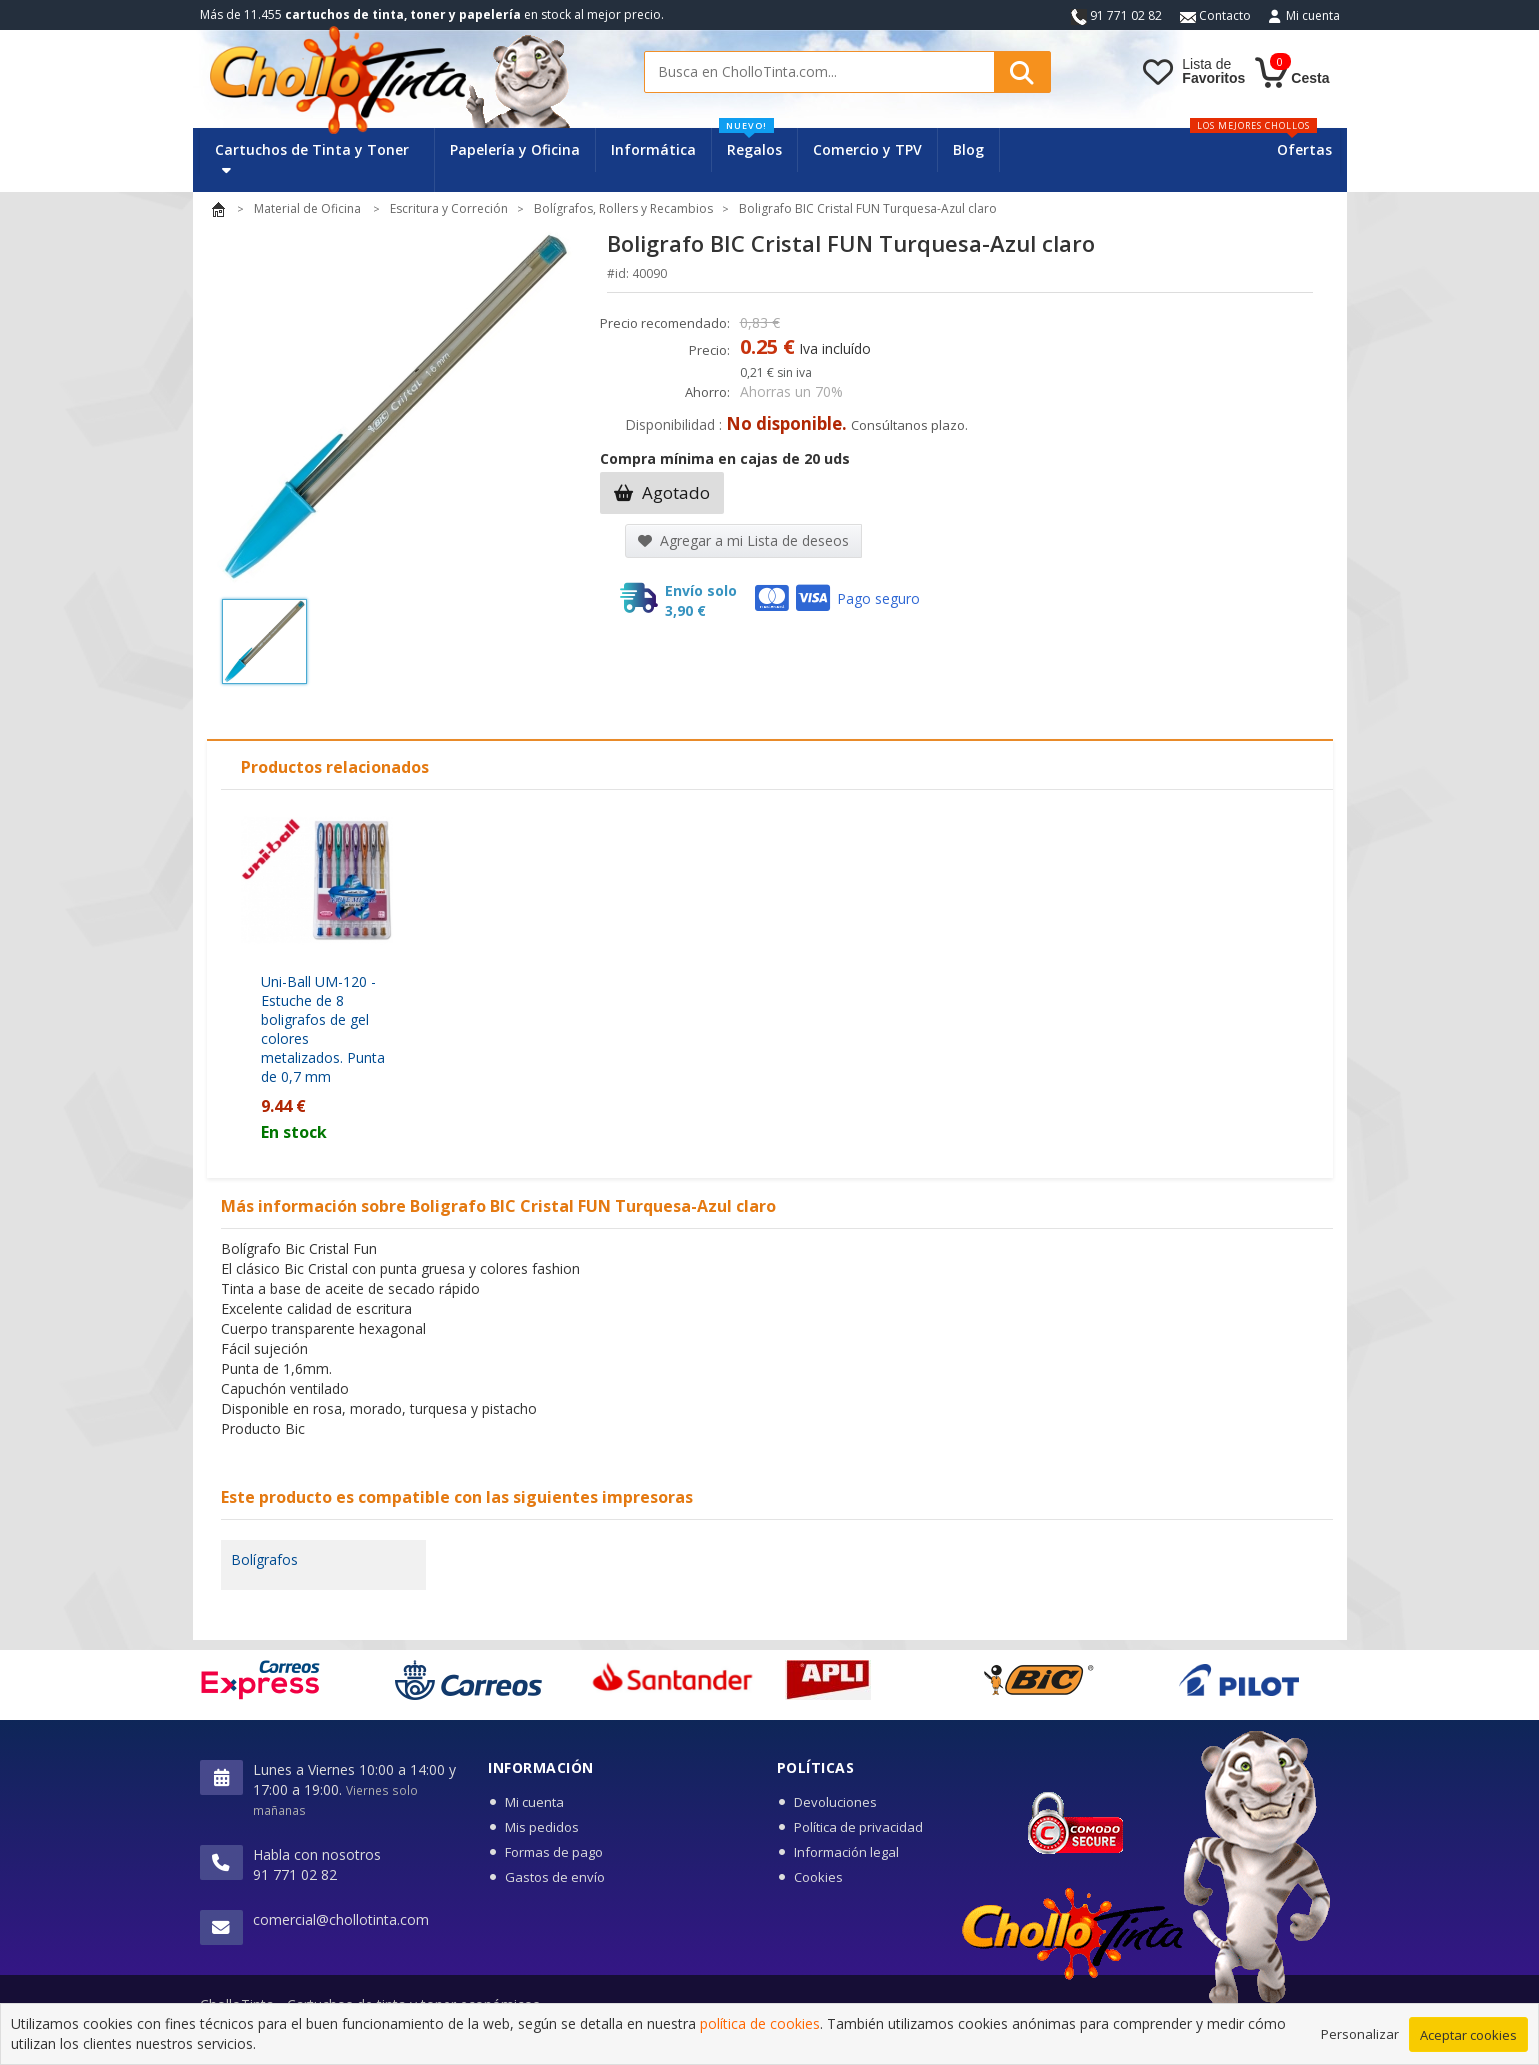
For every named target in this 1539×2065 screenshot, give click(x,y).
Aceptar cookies (1468, 2035)
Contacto (1215, 15)
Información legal (846, 1852)
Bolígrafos (264, 1559)
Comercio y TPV (867, 149)
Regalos (750, 143)
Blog (968, 149)
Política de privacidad (858, 1827)
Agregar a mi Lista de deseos (743, 540)
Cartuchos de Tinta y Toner (312, 158)
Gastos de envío (555, 1877)
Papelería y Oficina (515, 149)
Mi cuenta (1313, 15)
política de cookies (760, 2023)
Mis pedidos (542, 1827)
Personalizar (1360, 2034)
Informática (653, 149)
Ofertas (1304, 149)
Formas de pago (554, 1852)
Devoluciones (835, 1802)
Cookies (818, 1877)
